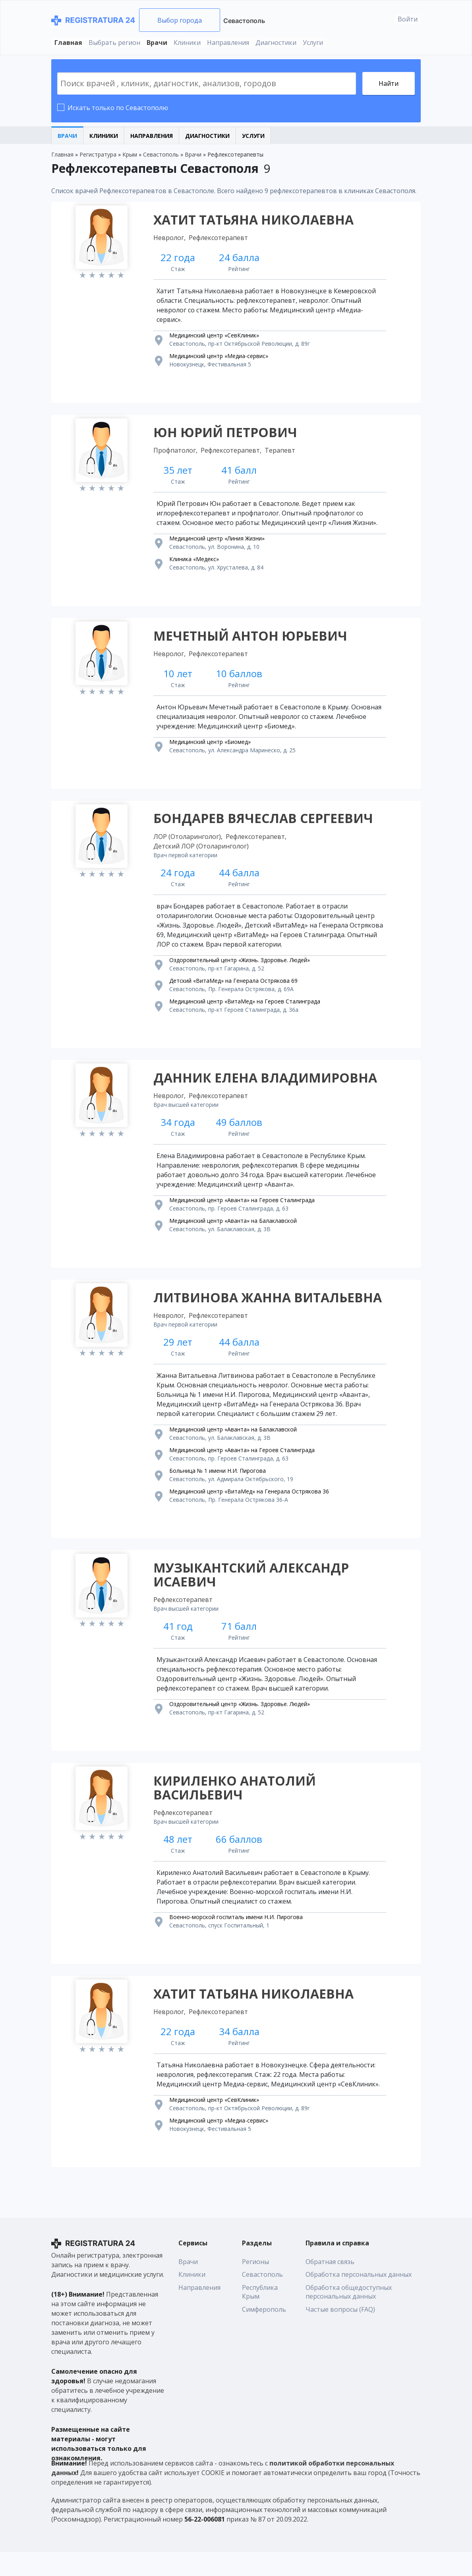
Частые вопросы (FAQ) (340, 2332)
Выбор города (179, 20)
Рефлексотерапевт (219, 238)
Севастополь (244, 21)
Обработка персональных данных (359, 2298)
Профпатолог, (177, 454)
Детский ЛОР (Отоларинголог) (202, 855)
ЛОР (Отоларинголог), (189, 845)
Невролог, (171, 238)
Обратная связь (330, 2285)
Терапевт (281, 454)
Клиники (187, 42)
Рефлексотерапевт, (232, 454)
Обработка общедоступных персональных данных (349, 2315)
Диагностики (275, 42)
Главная (68, 42)
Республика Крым (260, 2315)
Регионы (255, 2285)
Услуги (313, 42)
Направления (228, 42)
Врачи (157, 42)
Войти (408, 19)
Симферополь (264, 2332)
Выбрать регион (114, 42)
